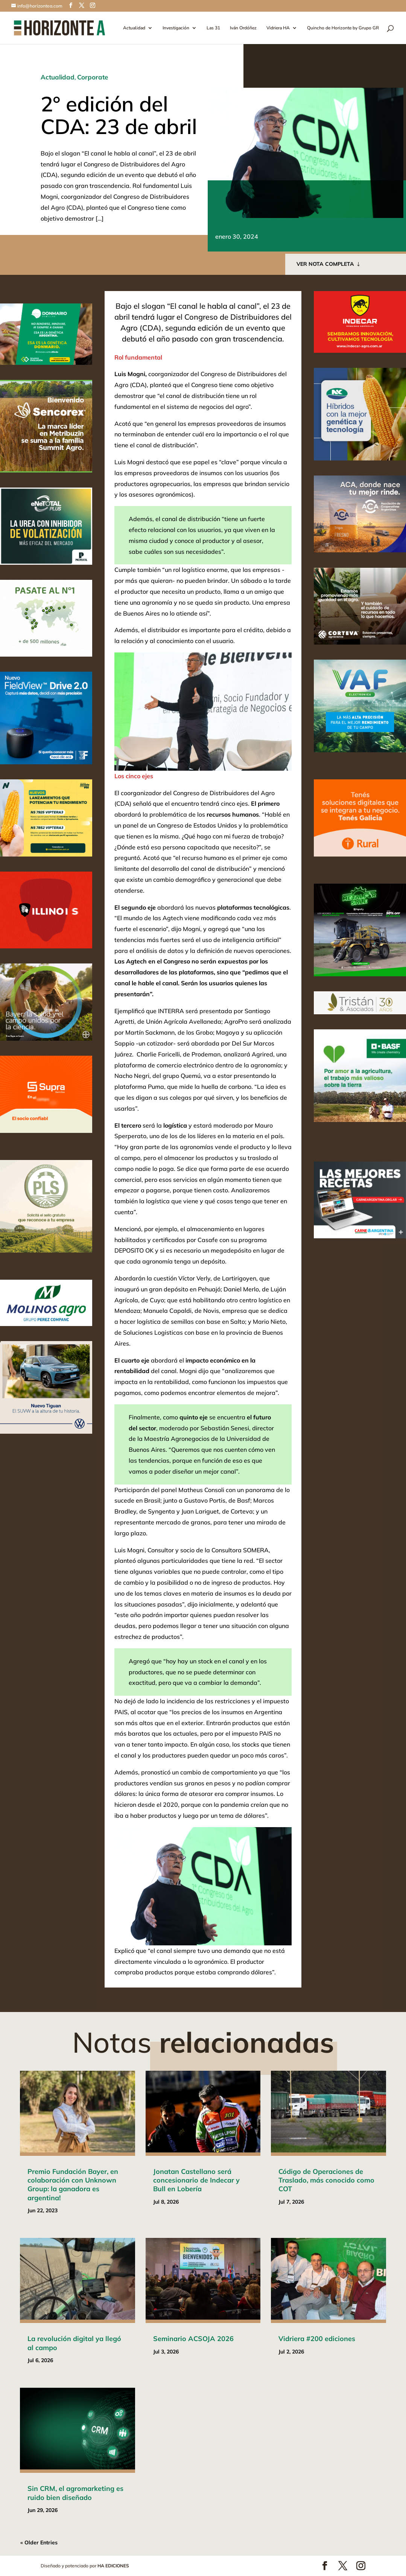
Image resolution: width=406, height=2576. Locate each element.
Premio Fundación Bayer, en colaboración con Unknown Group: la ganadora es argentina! (72, 2184)
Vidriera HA (278, 28)
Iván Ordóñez (243, 28)
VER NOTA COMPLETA (325, 264)
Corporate (92, 77)
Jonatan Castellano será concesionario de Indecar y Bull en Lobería (196, 2180)
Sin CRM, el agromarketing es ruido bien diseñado (75, 2492)
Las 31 (213, 28)
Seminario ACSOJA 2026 (193, 2338)
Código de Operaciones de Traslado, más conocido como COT (326, 2180)
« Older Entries (39, 2542)
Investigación (176, 28)
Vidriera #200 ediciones (316, 2338)
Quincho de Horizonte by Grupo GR (343, 28)
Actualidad (134, 28)
